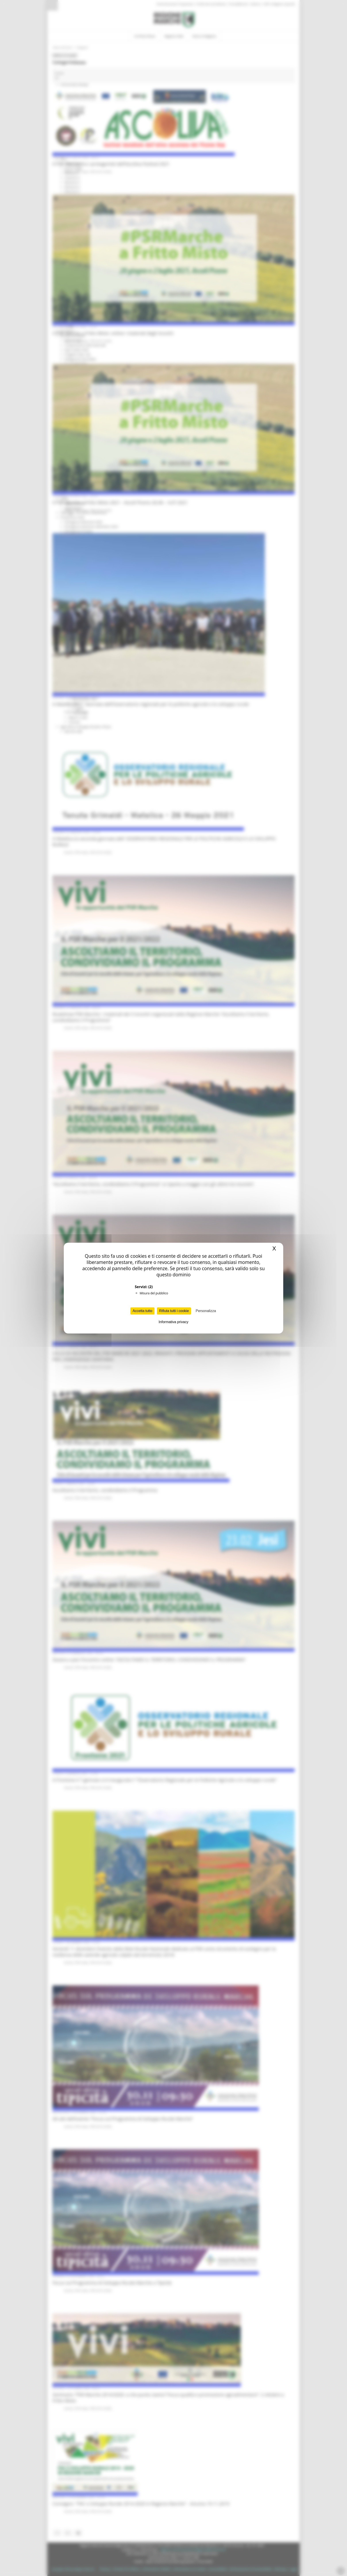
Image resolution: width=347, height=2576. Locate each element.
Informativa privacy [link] (173, 1322)
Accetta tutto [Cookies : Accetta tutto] (142, 1311)
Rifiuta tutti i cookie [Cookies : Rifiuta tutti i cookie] (174, 1311)
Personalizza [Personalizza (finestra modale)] (206, 1311)
